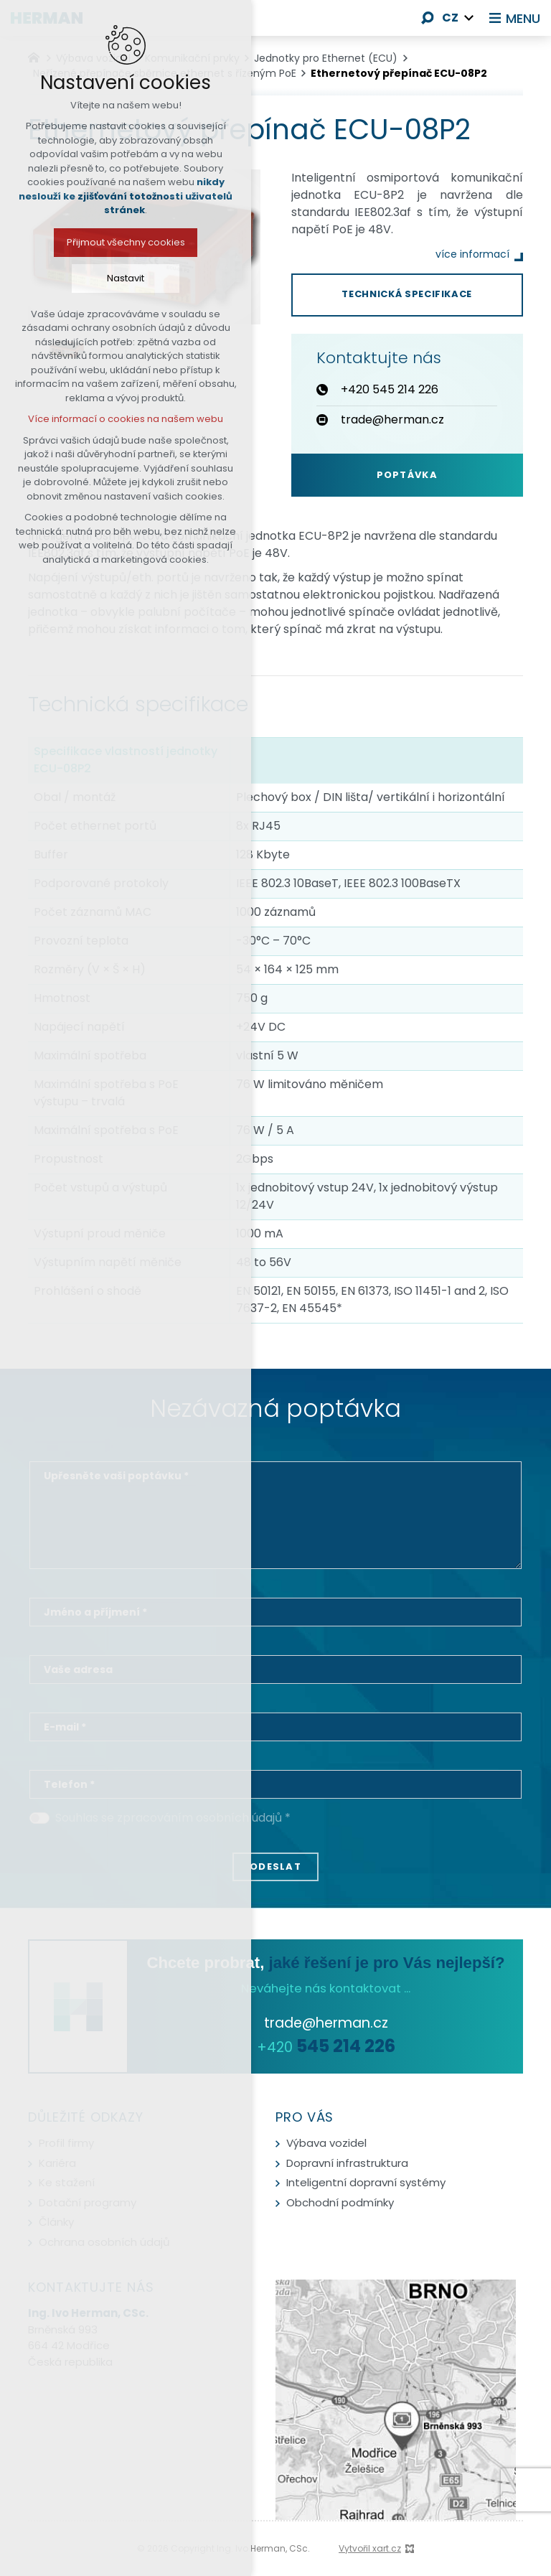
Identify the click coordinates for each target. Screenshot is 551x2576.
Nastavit (103, 278)
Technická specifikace (407, 294)
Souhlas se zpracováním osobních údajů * (173, 1817)
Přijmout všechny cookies (103, 242)
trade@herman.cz (326, 2023)
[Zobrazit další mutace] (469, 18)
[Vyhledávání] (427, 17)
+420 (326, 2047)
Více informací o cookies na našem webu (103, 419)
